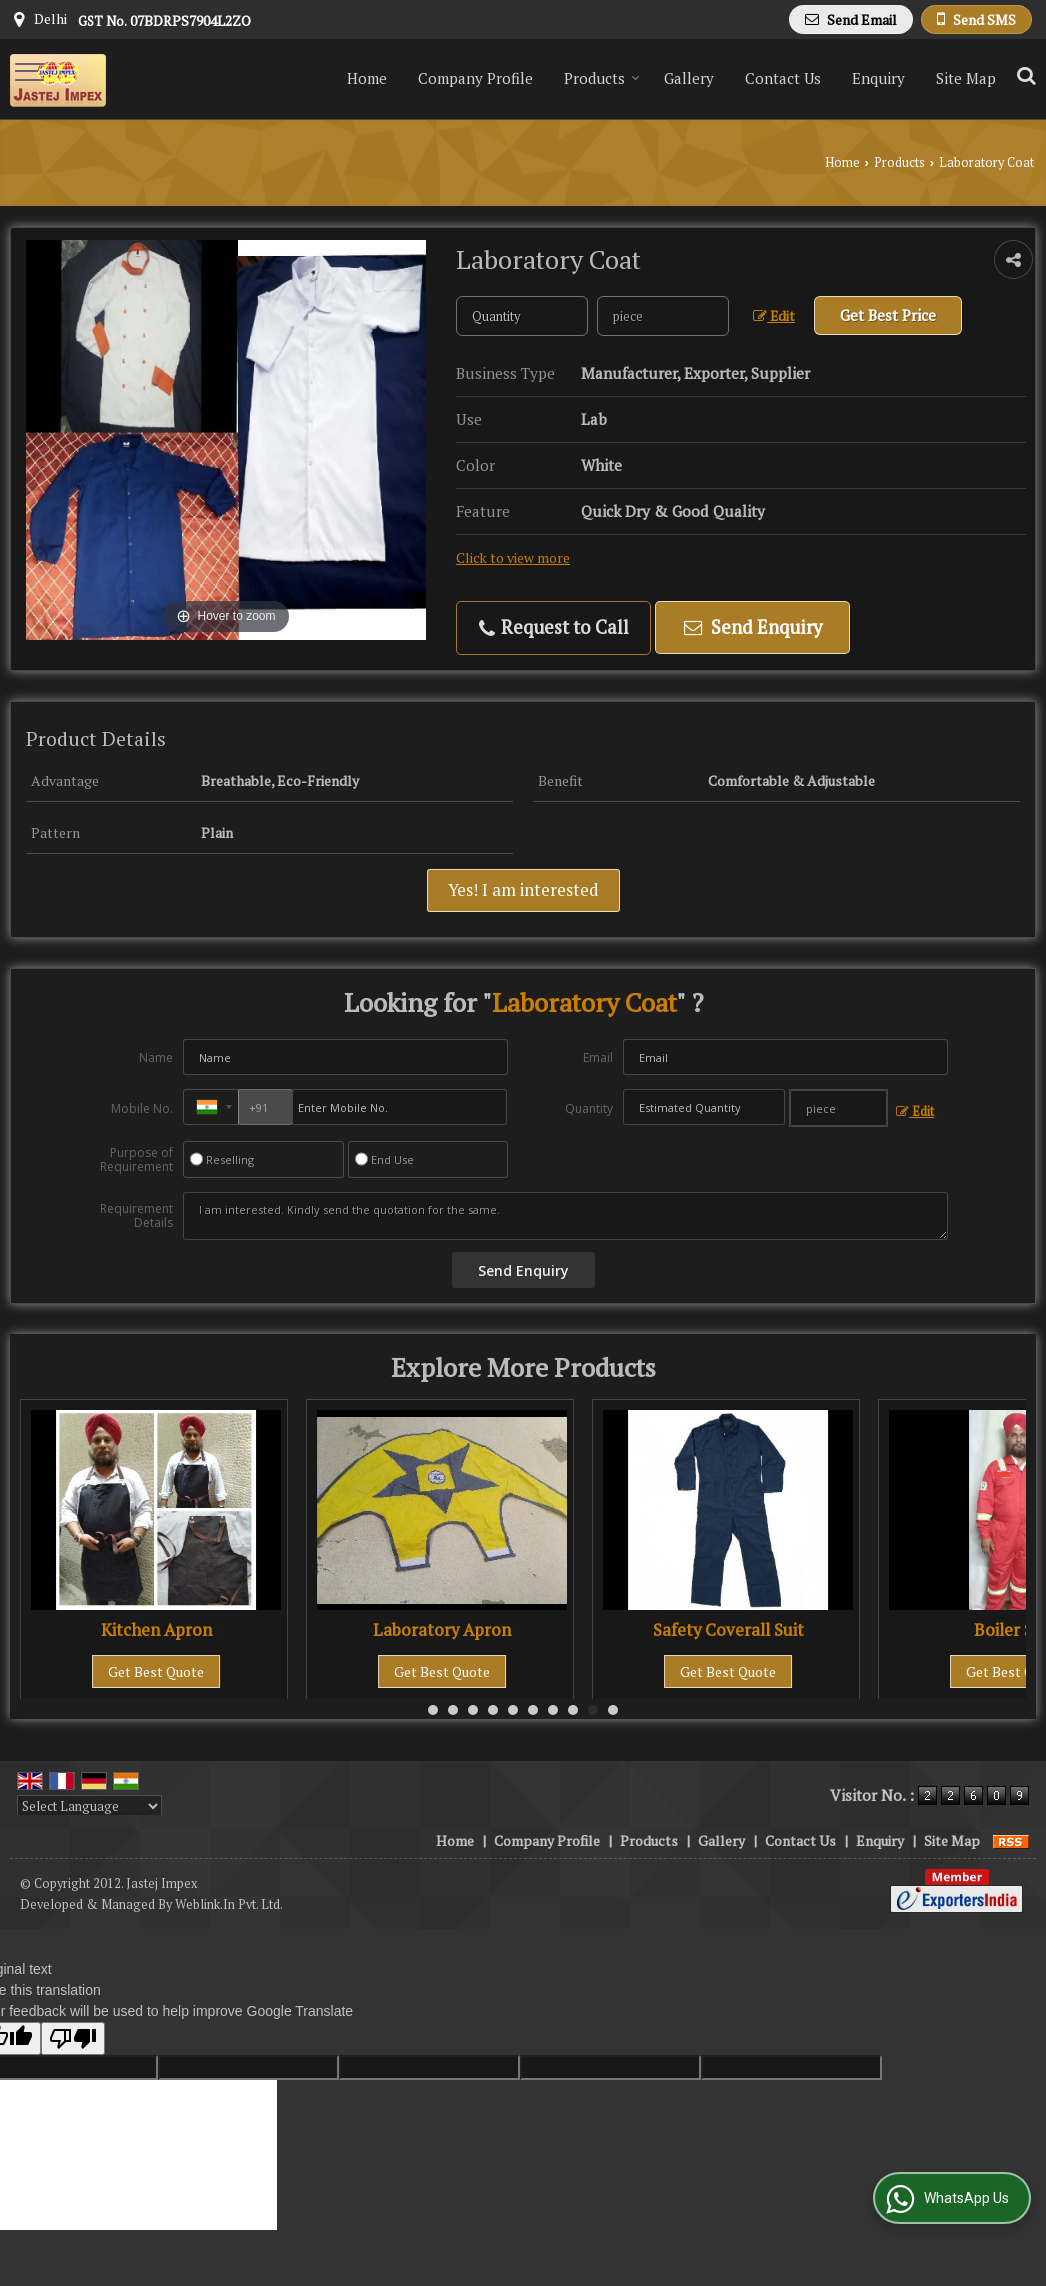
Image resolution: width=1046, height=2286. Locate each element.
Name (156, 1057)
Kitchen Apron (156, 1630)
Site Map (966, 78)
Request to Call (554, 627)
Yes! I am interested (523, 890)
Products (602, 78)
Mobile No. (142, 1108)
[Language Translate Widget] (89, 1806)
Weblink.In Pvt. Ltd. (229, 1904)
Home (367, 78)
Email (598, 1057)
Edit (774, 316)
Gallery (689, 78)
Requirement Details (136, 1216)
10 (613, 1710)
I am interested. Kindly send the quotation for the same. (566, 1216)
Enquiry (878, 78)
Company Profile (475, 78)
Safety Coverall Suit (728, 1630)
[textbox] (663, 316)
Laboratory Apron (442, 1630)
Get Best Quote (156, 1671)
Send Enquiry (753, 627)
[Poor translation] (73, 2038)
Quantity (589, 1108)
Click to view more (513, 558)
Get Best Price (888, 315)
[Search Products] (1023, 75)
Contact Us (783, 78)
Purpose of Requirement (136, 1160)
